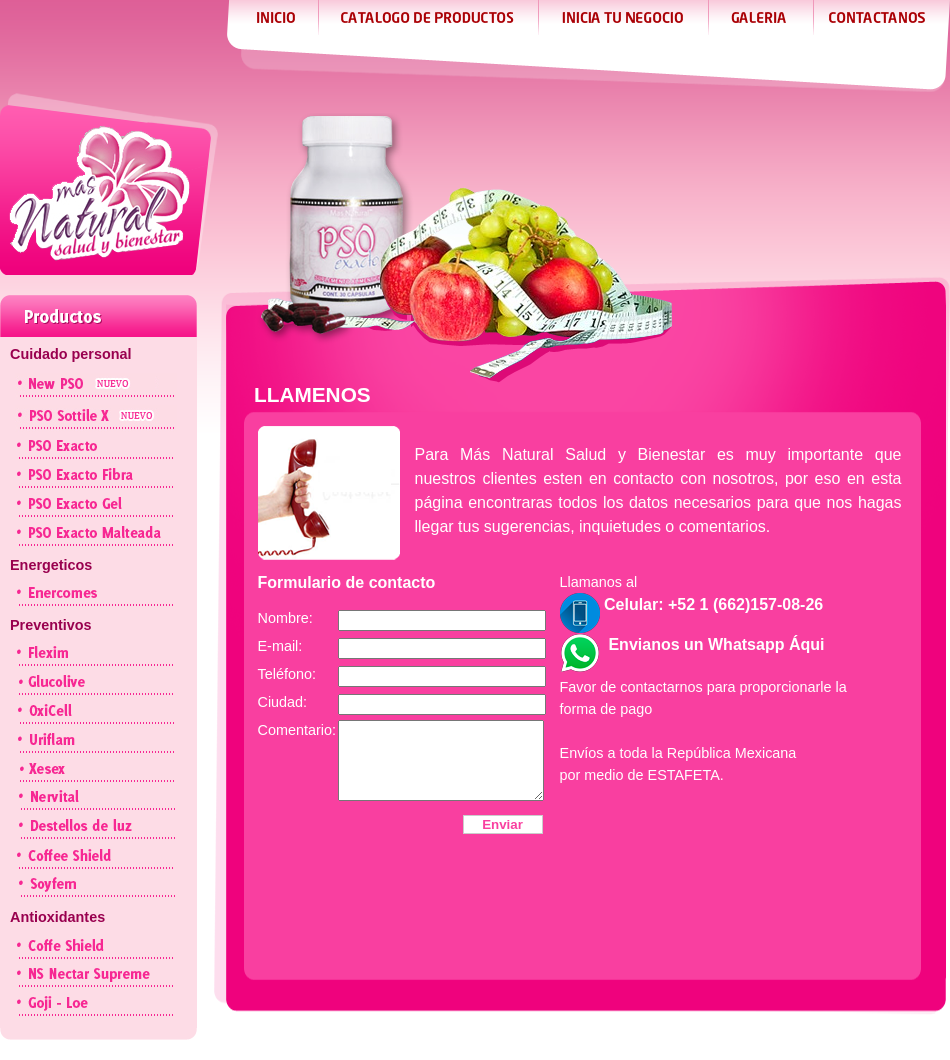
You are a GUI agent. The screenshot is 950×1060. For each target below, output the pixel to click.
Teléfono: (287, 674)
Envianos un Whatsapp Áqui (692, 644)
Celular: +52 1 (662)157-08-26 (692, 604)
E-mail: (280, 646)
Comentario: (297, 730)
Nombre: (285, 618)
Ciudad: (283, 702)
